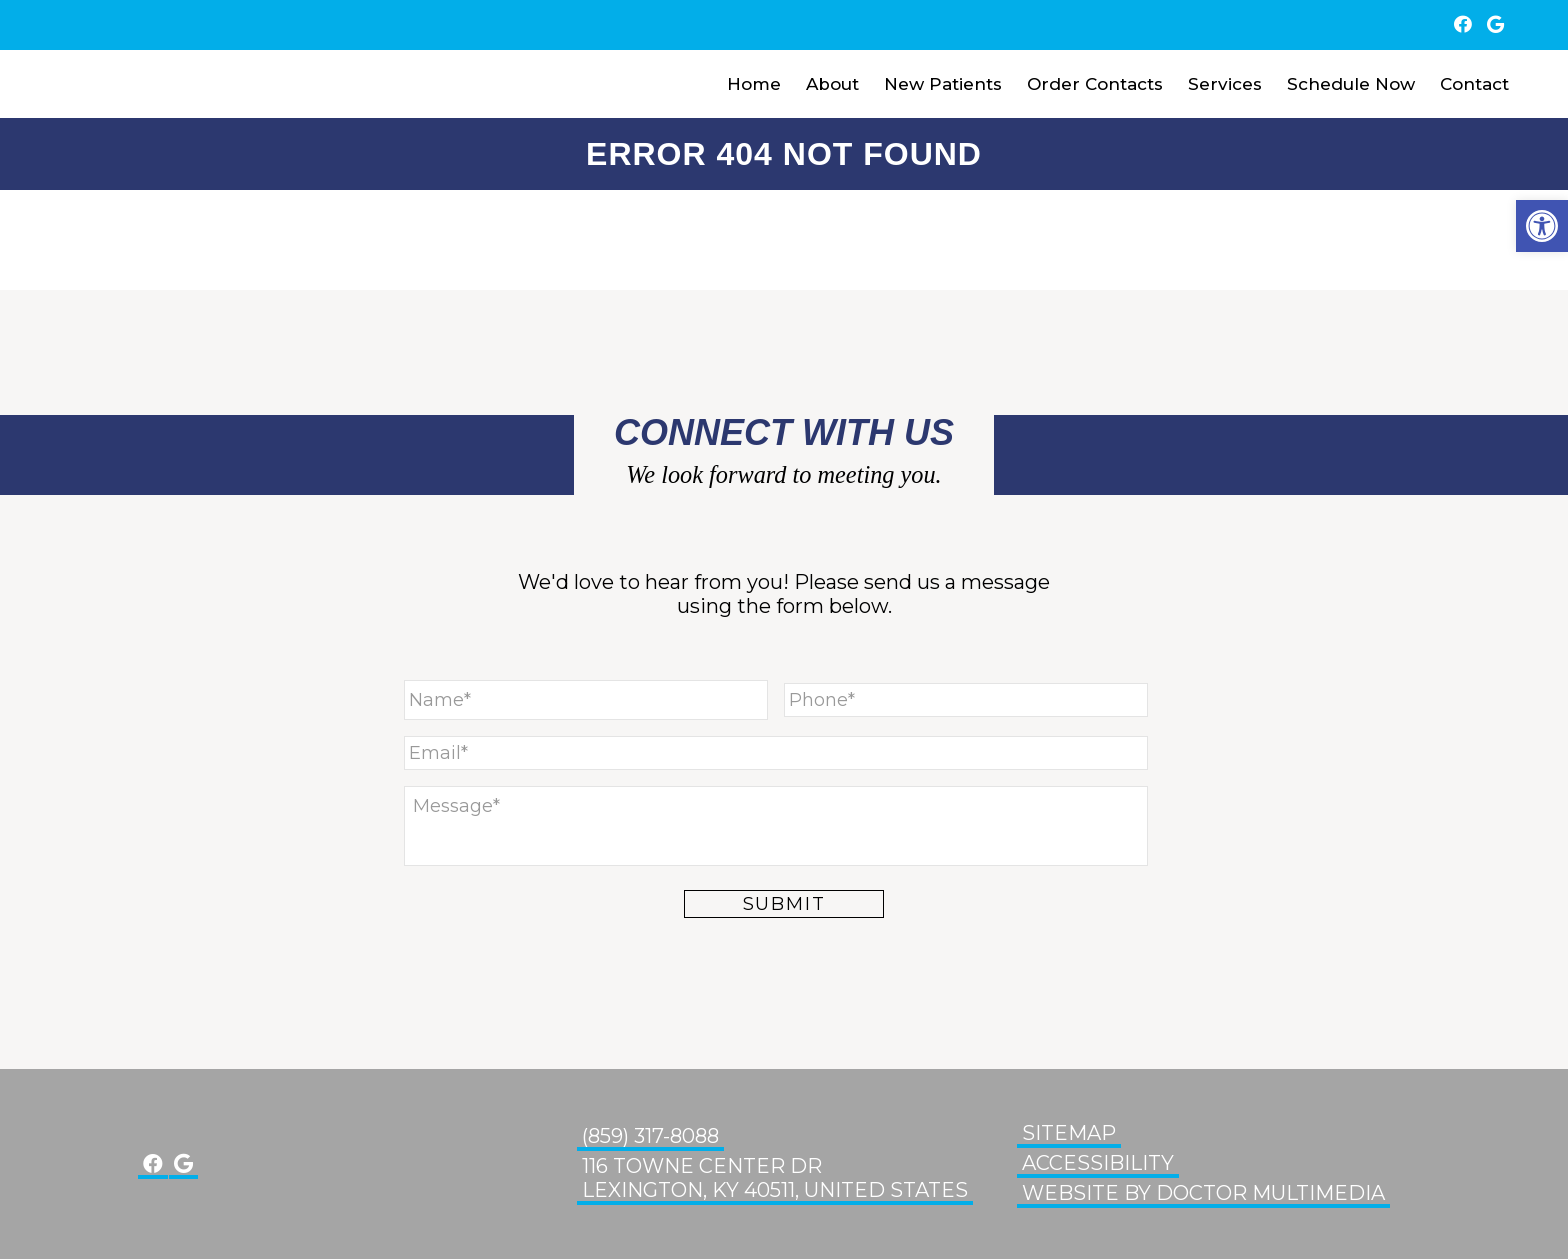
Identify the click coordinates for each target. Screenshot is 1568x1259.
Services (1225, 84)
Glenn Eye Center (104, 83)
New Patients (943, 84)
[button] (1542, 226)
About (832, 84)
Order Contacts (1095, 84)
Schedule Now (1351, 84)
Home (754, 84)
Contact (1474, 84)
